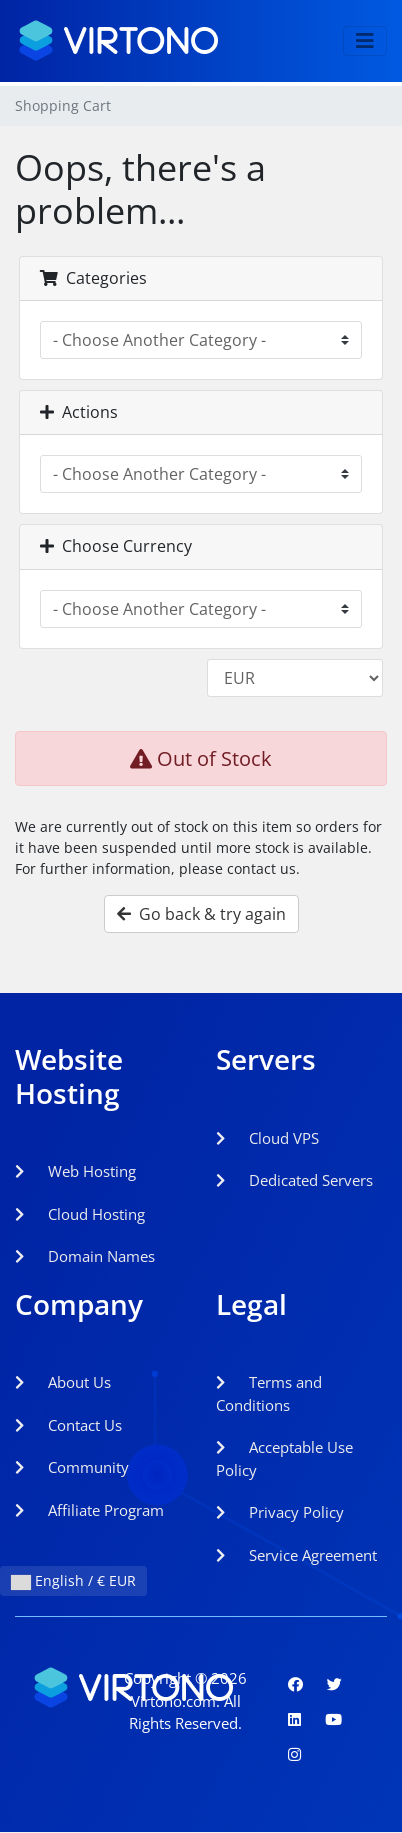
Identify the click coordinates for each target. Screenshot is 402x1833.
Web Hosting (75, 1171)
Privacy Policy (280, 1512)
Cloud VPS (267, 1138)
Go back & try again (201, 914)
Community (72, 1467)
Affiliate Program (89, 1510)
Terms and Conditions (269, 1393)
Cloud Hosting (80, 1214)
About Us (63, 1382)
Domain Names (85, 1256)
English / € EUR (73, 1580)
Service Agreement (296, 1555)
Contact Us (68, 1425)
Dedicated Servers (294, 1180)
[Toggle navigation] (365, 41)
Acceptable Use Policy (284, 1458)
